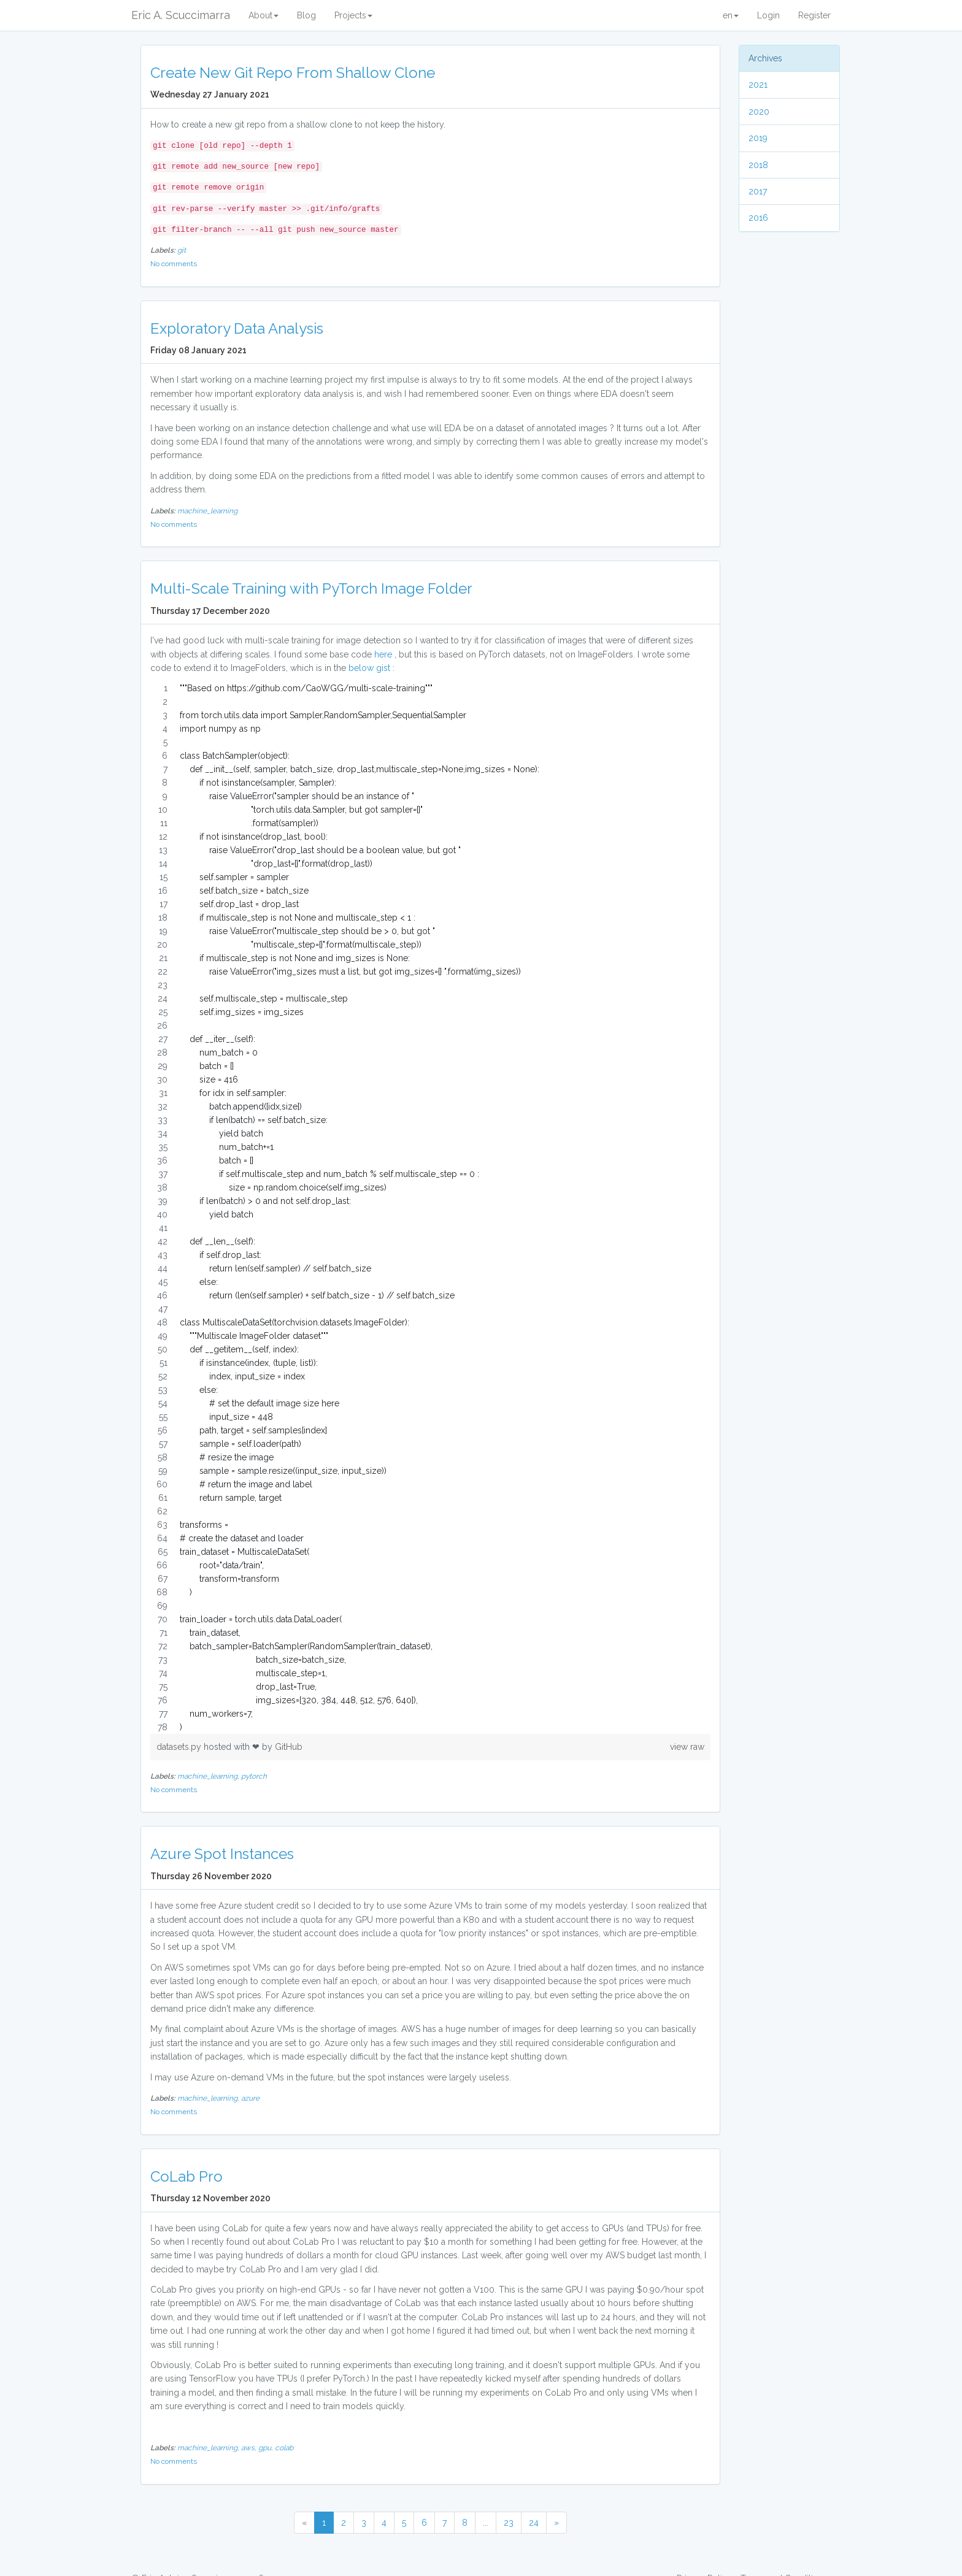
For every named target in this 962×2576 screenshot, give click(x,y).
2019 (758, 138)
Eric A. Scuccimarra (180, 15)
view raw (687, 1747)
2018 (758, 165)
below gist (369, 668)
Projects (353, 15)
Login (768, 15)
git (181, 250)
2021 (758, 85)
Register (814, 15)
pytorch (254, 1776)
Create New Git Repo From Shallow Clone (292, 73)
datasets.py (180, 1747)
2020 (758, 112)
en (731, 15)
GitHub (288, 1747)
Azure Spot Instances (222, 1854)
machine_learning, (209, 1776)
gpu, (266, 2448)
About (263, 15)
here (383, 654)
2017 (757, 191)
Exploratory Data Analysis (236, 328)
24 (534, 2523)
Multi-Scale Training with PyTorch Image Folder (311, 588)
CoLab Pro (186, 2176)
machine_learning (207, 511)
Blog (306, 15)
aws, (249, 2448)
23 (509, 2523)
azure (250, 2098)
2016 (758, 218)
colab (284, 2448)
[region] (430, 1207)
